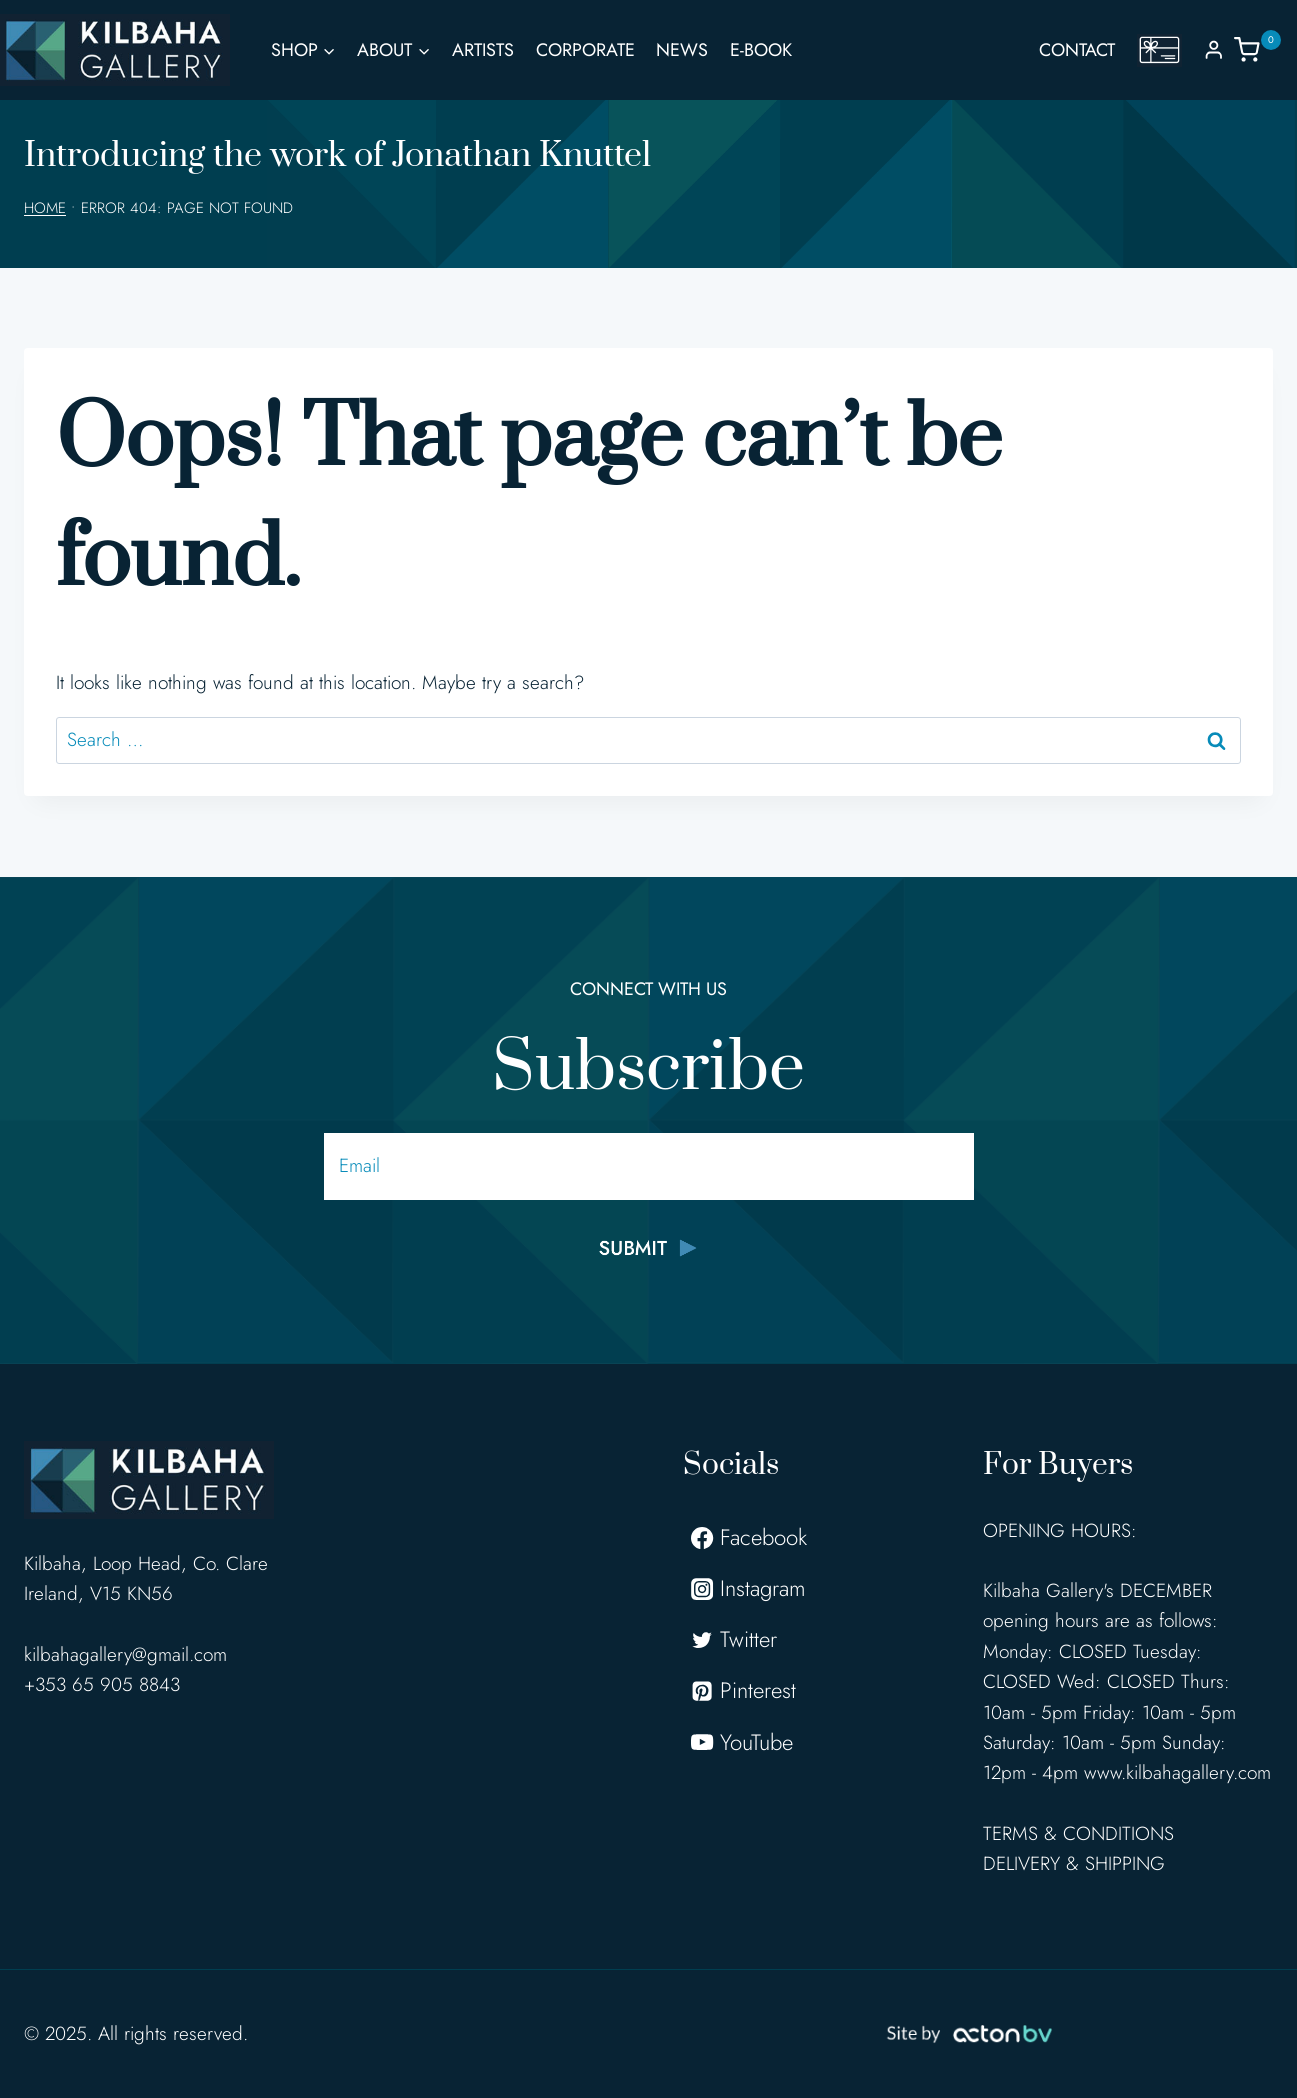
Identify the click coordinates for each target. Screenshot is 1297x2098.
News (682, 50)
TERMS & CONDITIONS (1078, 1833)
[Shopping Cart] (1265, 49)
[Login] (1214, 49)
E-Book (761, 50)
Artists (483, 50)
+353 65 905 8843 (102, 1684)
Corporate (585, 50)
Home (45, 208)
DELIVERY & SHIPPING (1074, 1863)
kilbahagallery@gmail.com (125, 1654)
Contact (1077, 50)
